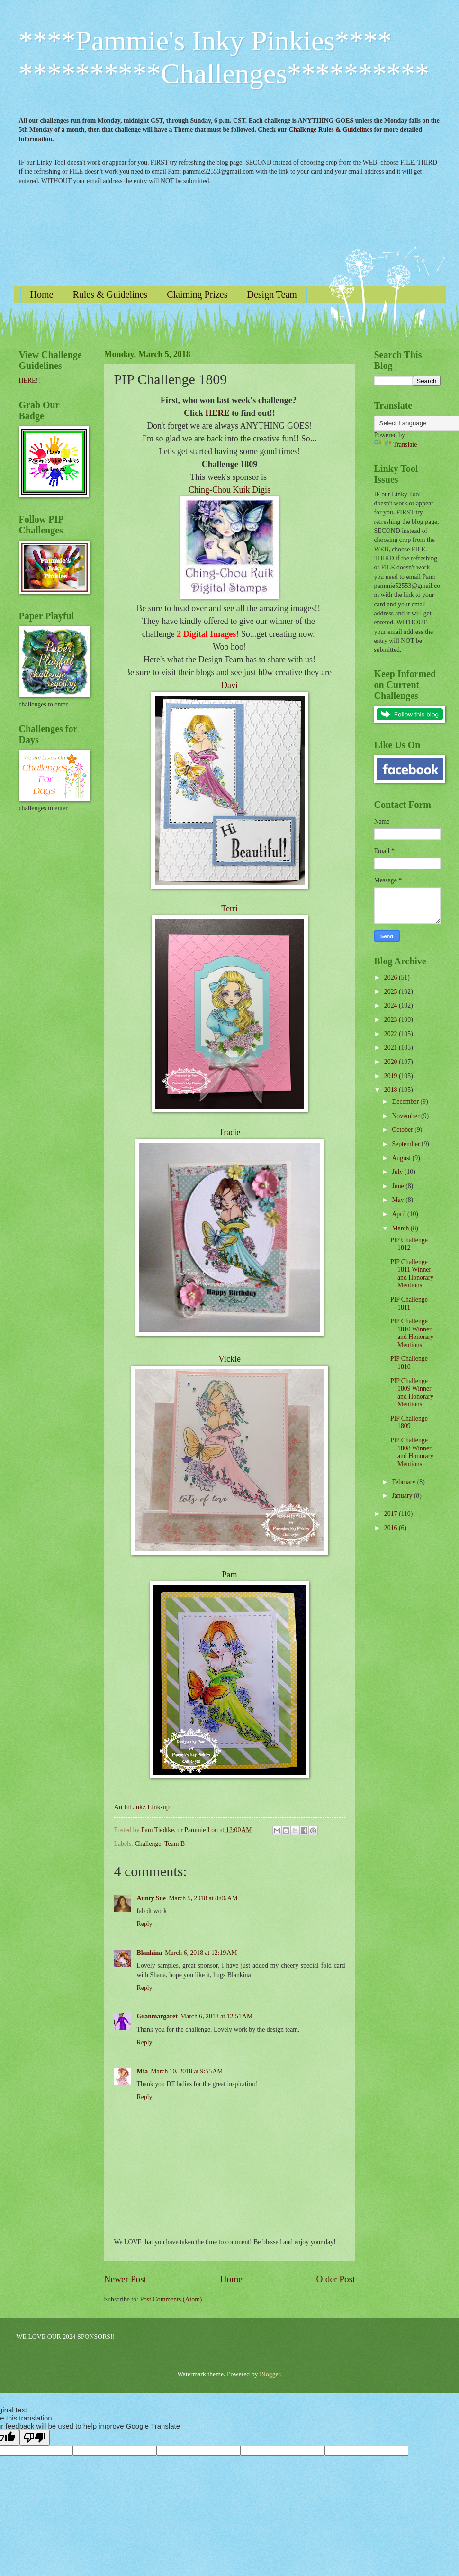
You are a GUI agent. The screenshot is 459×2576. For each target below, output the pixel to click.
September (406, 1143)
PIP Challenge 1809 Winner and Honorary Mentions (411, 1392)
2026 (391, 977)
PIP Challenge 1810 (409, 1362)
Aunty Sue (151, 1898)
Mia (142, 2071)
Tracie (229, 1132)
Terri (229, 908)
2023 (391, 1019)
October (403, 1129)
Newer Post (125, 2279)
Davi (229, 685)
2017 (391, 1513)
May (398, 1199)
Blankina (149, 1952)
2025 (391, 991)
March (401, 1228)
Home (42, 294)
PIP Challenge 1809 (409, 1422)
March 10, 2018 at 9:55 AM (187, 2071)
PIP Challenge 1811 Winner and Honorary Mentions (411, 1273)
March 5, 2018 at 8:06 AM (203, 1898)
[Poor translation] (34, 2438)
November (406, 1115)
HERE (217, 413)
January (403, 1495)
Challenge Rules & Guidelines (330, 129)
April (399, 1214)
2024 (391, 1005)
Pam (229, 1574)
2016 (391, 1527)
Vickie (229, 1359)
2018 (391, 1089)
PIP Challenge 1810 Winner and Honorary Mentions (411, 1333)
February (404, 1481)
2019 (391, 1076)
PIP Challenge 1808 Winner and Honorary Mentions (411, 1452)
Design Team (272, 294)
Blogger (270, 2374)
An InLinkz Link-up (142, 1807)
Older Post (335, 2279)
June (398, 1186)
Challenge (148, 1843)
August (402, 1158)
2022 (391, 1033)
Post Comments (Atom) (171, 2299)
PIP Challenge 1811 (409, 1303)
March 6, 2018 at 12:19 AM (201, 1952)
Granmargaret (157, 2016)
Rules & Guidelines (109, 294)
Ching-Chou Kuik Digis (229, 490)
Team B (174, 1843)
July (398, 1171)
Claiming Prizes (197, 294)
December (406, 1101)
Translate (395, 444)
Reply (145, 1923)
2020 (391, 1061)
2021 (391, 1047)
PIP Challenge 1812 (409, 1244)
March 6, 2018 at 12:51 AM (216, 2016)
